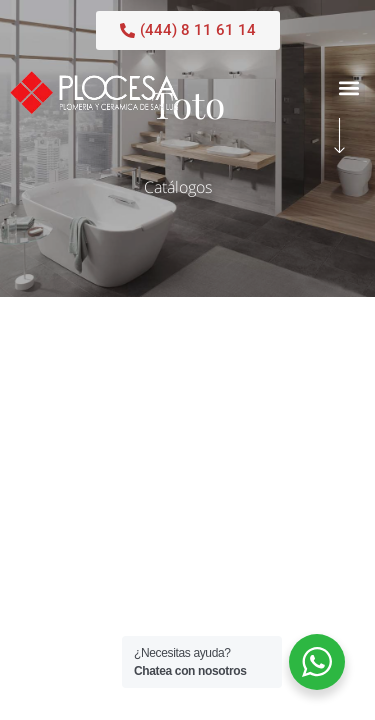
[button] (348, 87)
